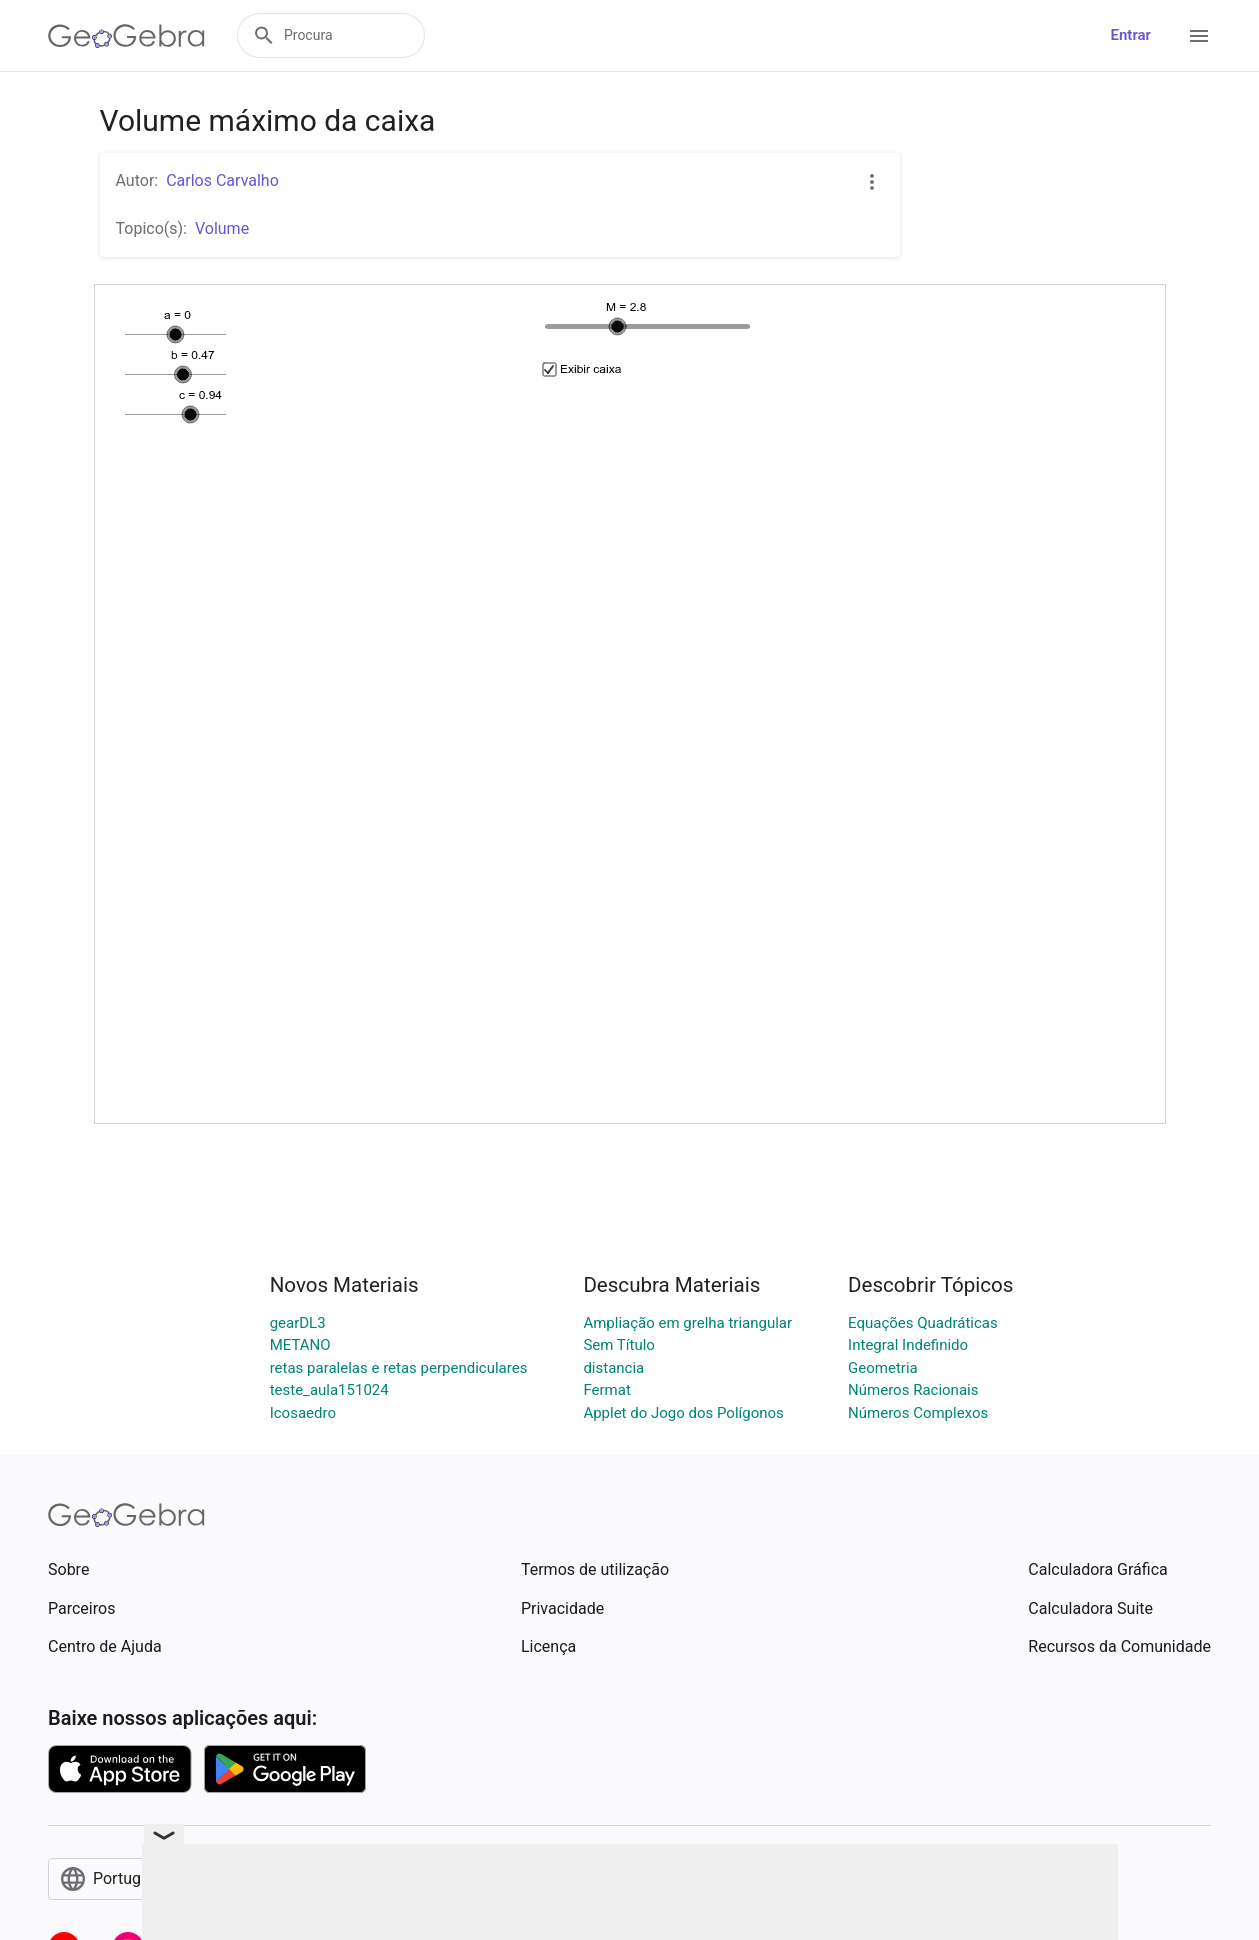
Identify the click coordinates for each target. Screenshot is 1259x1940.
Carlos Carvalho (222, 180)
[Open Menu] (1199, 36)
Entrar (1131, 35)
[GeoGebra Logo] (126, 36)
